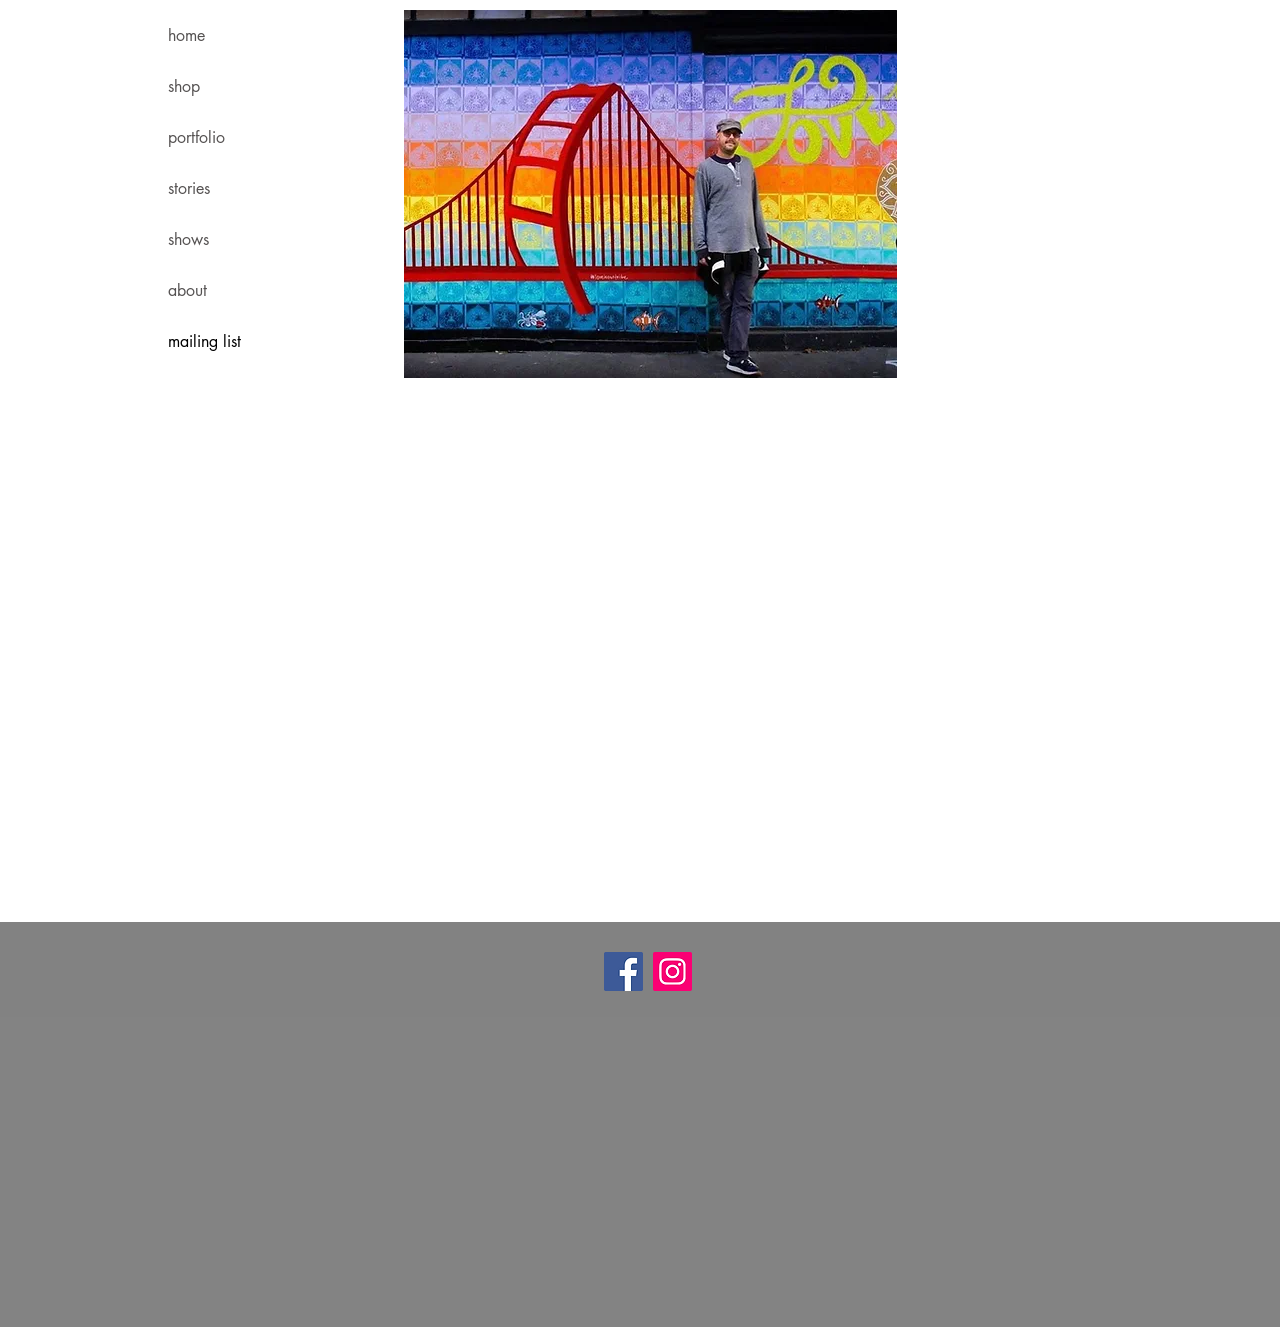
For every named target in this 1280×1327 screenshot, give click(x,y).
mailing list (204, 341)
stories (189, 188)
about (187, 290)
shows (188, 239)
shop (184, 86)
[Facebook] (623, 971)
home (186, 35)
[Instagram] (672, 971)
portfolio (196, 137)
